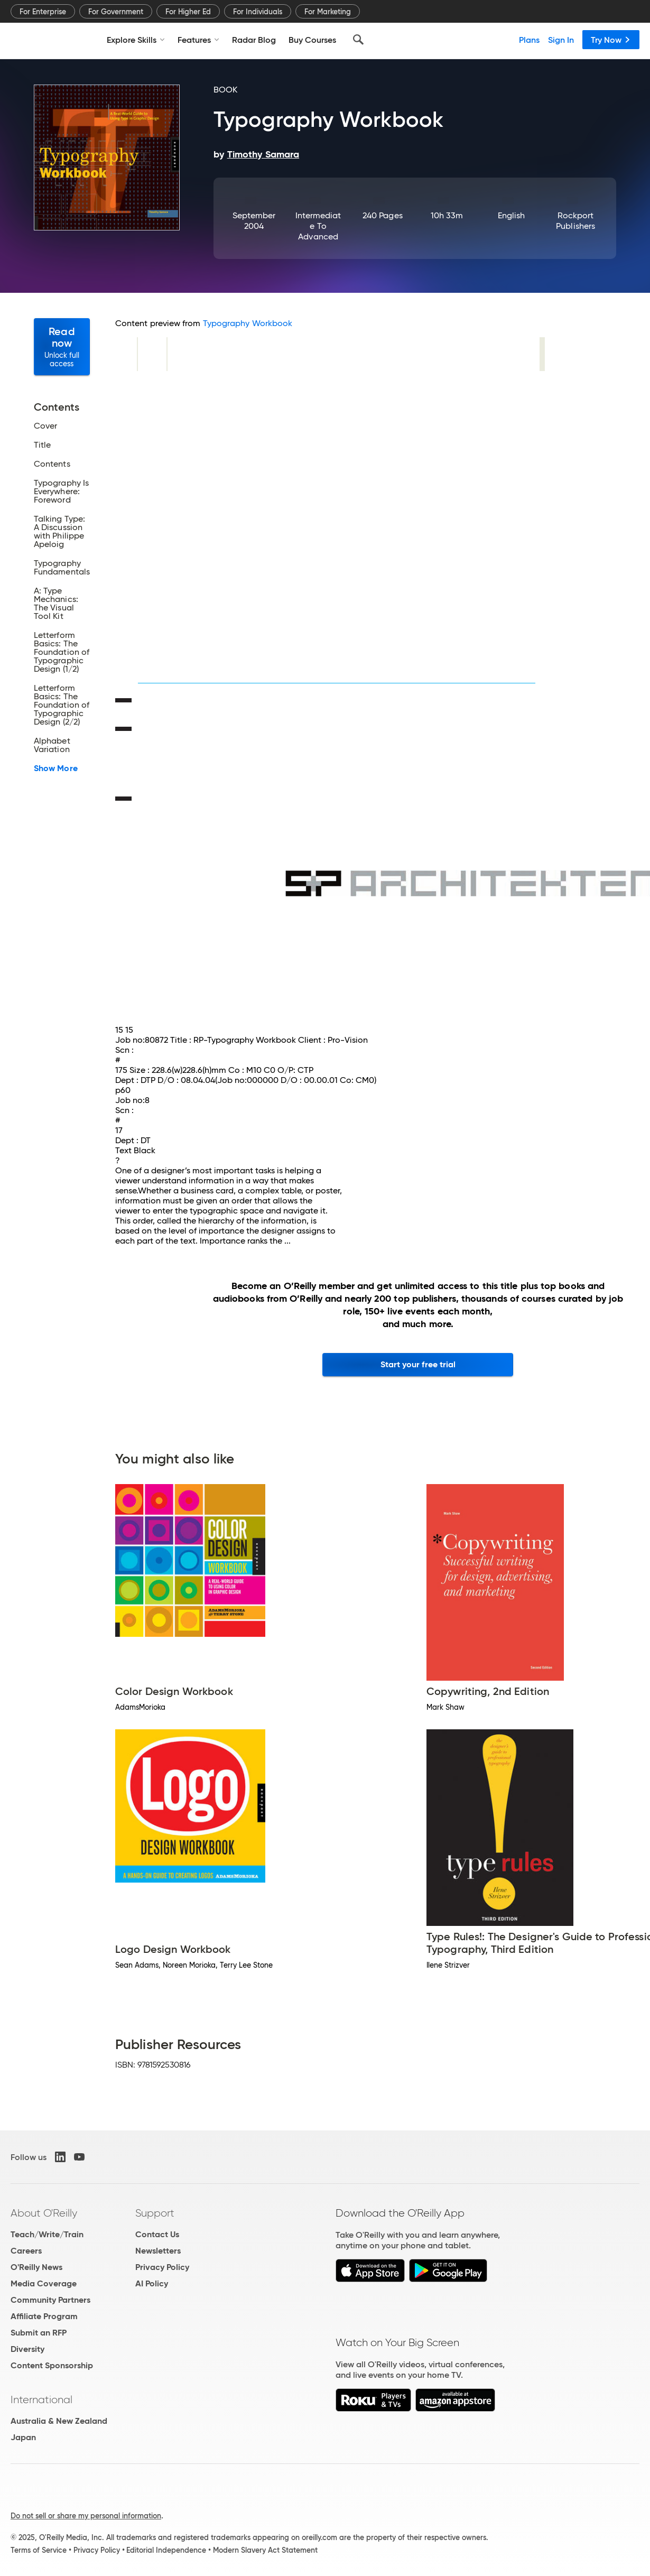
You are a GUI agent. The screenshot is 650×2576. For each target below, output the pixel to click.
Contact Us (157, 2234)
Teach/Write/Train (47, 2234)
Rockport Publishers (575, 220)
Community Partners (50, 2299)
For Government (115, 11)
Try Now (611, 39)
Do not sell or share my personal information (86, 2516)
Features (198, 39)
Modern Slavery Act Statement (265, 2550)
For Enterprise (43, 11)
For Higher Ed (188, 11)
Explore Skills (136, 39)
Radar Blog (254, 39)
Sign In (561, 39)
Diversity (27, 2349)
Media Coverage (44, 2283)
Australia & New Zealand (59, 2420)
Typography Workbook (248, 323)
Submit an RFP (39, 2332)
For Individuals (257, 11)
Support (154, 2213)
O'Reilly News (36, 2267)
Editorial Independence (166, 2550)
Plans (529, 39)
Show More (56, 768)
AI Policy (151, 2283)
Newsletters (158, 2250)
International (41, 2399)
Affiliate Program (44, 2316)
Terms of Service (39, 2550)
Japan (23, 2437)
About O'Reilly (44, 2213)
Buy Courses (312, 39)
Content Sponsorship (52, 2365)
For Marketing (327, 11)
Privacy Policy (162, 2267)
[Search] (358, 39)
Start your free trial (418, 1364)
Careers (26, 2250)
